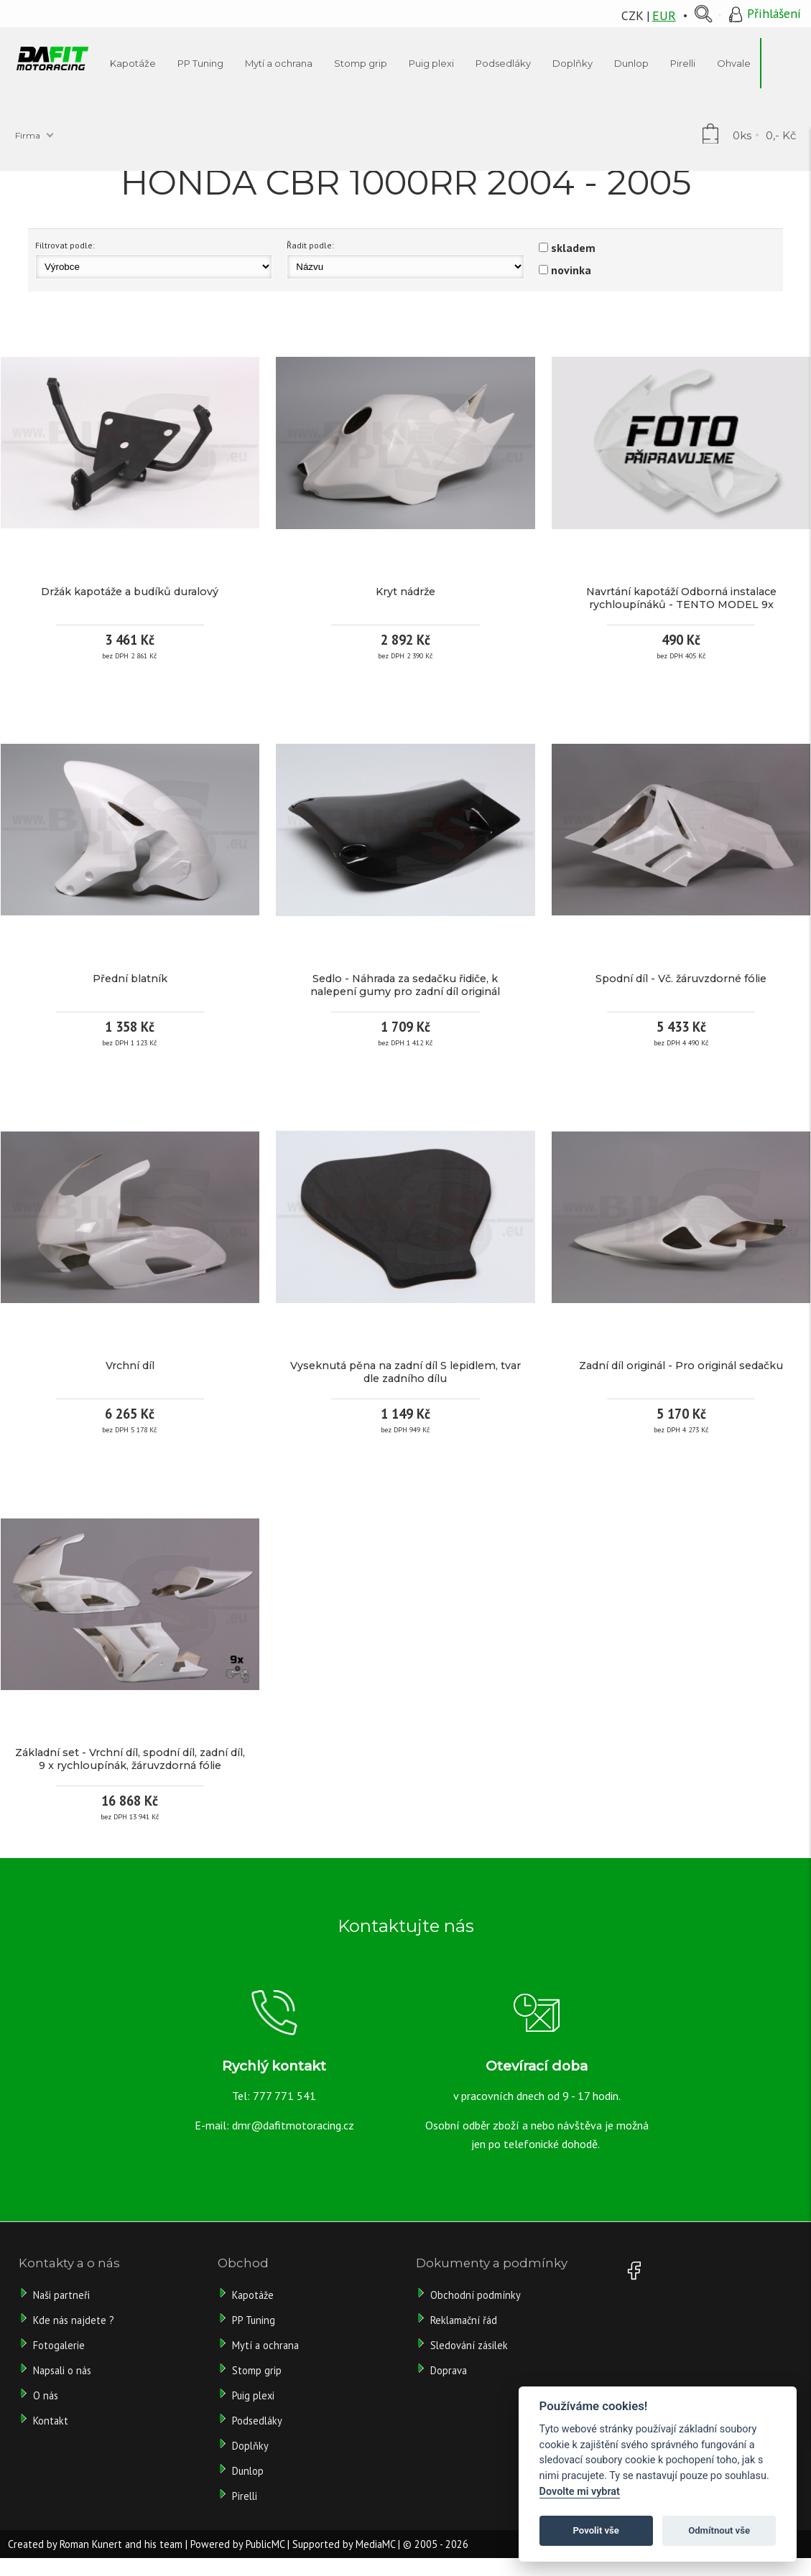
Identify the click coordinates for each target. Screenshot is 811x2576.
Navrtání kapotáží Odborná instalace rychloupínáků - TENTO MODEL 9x (681, 598)
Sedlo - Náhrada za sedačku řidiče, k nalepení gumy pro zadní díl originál (405, 985)
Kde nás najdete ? (73, 2320)
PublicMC (265, 2544)
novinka (571, 270)
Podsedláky (257, 2420)
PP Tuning (253, 2320)
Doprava (448, 2370)
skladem (573, 248)
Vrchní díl (130, 1365)
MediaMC (375, 2544)
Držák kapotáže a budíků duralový (129, 591)
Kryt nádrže (405, 591)
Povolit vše (596, 2530)
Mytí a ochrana (265, 2345)
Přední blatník (130, 978)
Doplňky (250, 2446)
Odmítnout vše (719, 2530)
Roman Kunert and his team (121, 2544)
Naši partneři (61, 2295)
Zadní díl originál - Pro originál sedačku (681, 1365)
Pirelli (246, 2496)
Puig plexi (253, 2395)
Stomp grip (257, 2370)
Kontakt (50, 2420)
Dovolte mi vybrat (579, 2492)
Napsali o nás (62, 2370)
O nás (45, 2395)
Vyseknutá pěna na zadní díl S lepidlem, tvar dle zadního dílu (405, 1372)
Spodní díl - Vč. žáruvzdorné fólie (680, 978)
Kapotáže (253, 2295)
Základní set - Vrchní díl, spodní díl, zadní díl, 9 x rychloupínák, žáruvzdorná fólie (130, 1759)
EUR (664, 15)
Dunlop (248, 2471)
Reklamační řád (463, 2320)
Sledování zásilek (469, 2345)
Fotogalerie (59, 2345)
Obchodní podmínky (475, 2295)
